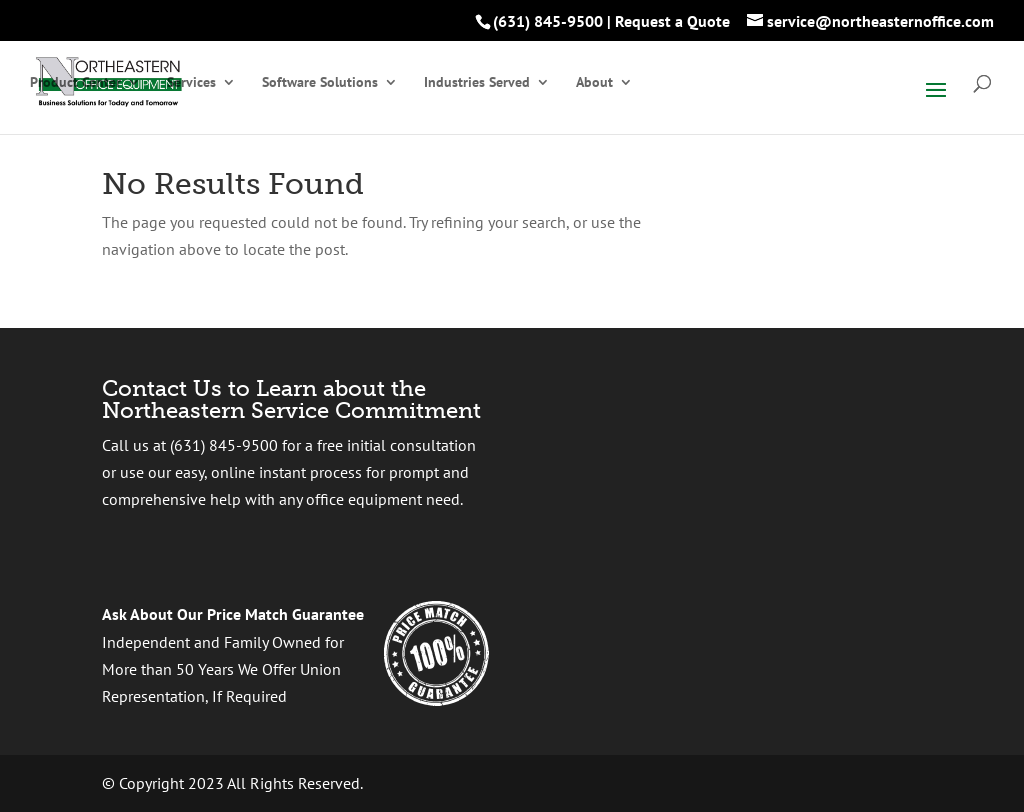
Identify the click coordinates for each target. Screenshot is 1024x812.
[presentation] (728, 478)
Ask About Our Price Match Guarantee (233, 614)
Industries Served (477, 83)
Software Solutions (320, 83)
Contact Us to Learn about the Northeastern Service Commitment (291, 399)
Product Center (75, 83)
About (594, 83)
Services (191, 83)
